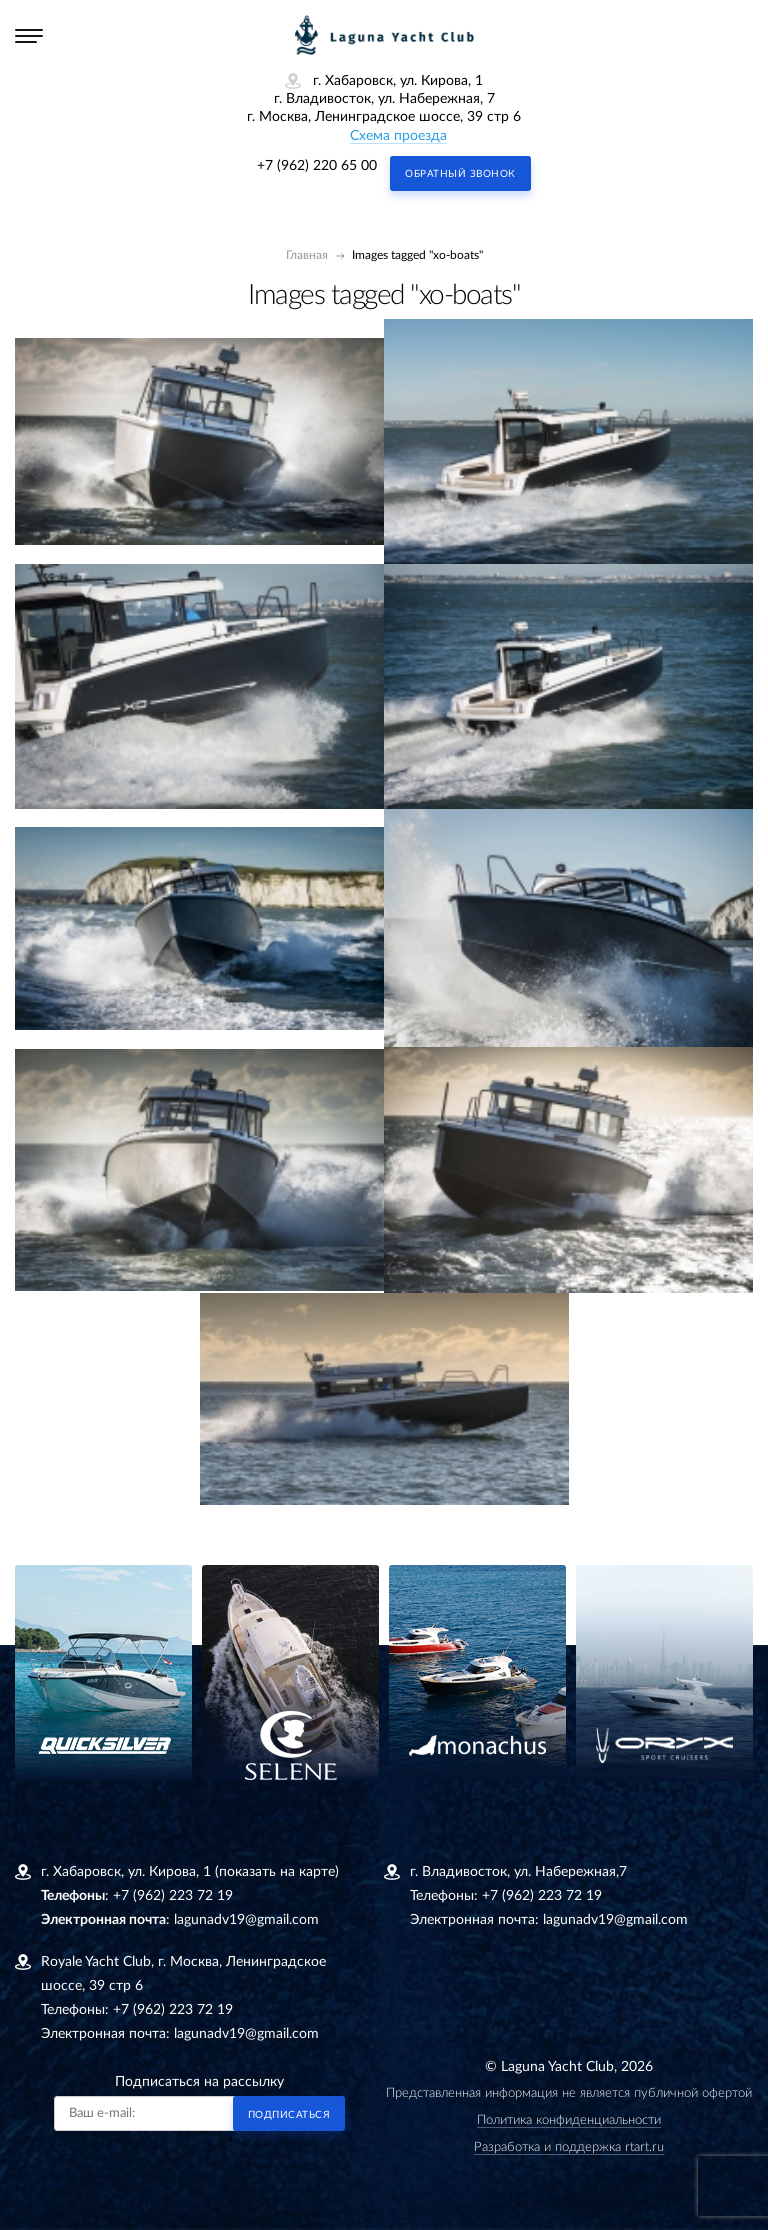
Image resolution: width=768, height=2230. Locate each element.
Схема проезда (398, 136)
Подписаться (289, 2115)
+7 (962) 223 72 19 (173, 1896)
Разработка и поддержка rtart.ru (569, 2147)
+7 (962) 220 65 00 (317, 166)
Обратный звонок (460, 174)
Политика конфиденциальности (569, 2120)
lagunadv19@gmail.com (246, 1920)
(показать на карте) (277, 1872)
